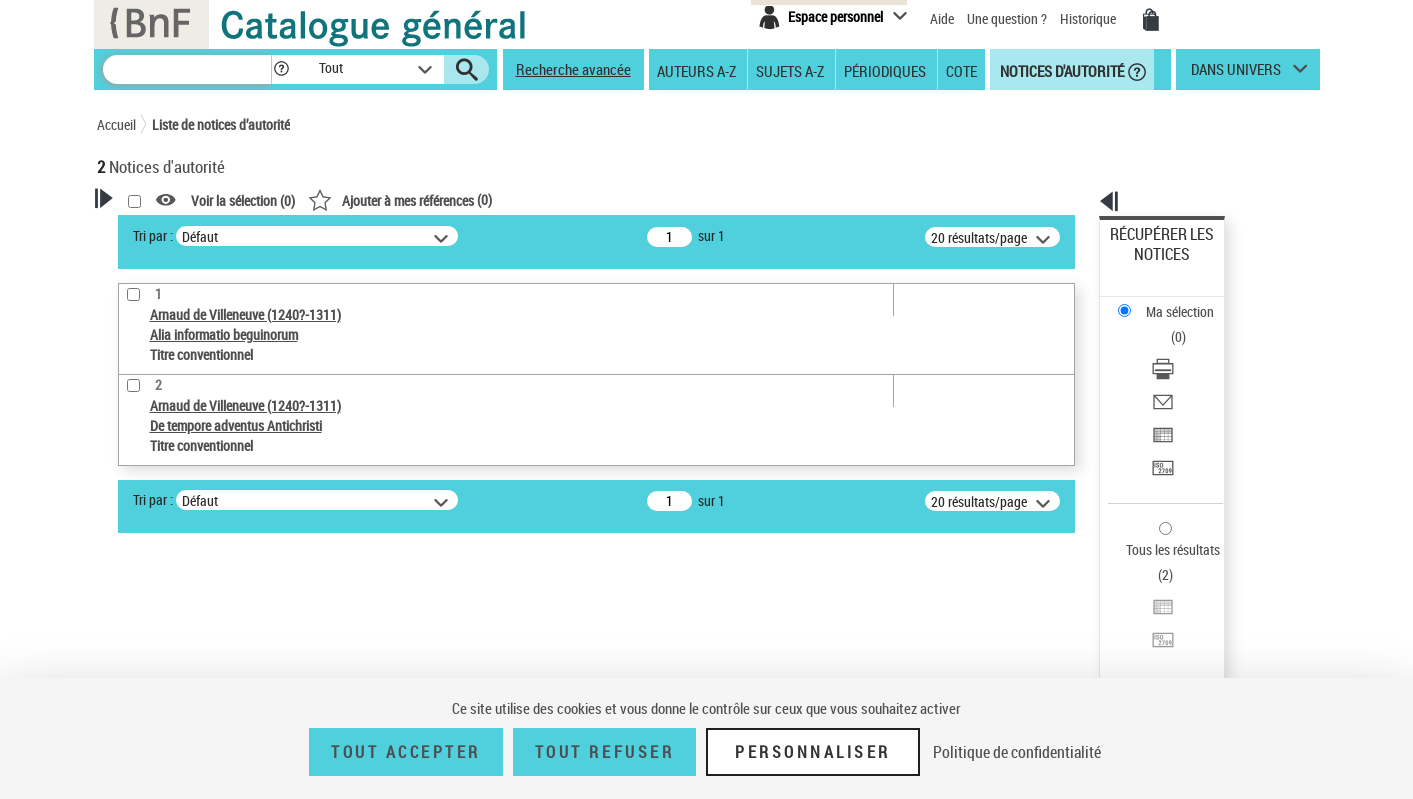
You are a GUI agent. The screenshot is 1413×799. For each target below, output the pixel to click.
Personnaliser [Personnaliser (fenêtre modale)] (813, 752)
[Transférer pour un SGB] (1188, 373)
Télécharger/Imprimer (1171, 300)
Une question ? (1007, 18)
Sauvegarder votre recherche (222, 430)
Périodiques (885, 70)
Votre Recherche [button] (179, 232)
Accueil (116, 124)
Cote (961, 70)
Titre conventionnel (189, 566)
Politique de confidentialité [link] (1017, 752)
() (657, 199)
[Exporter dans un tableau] (1188, 349)
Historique (1089, 18)
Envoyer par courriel (1167, 324)
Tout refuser (604, 752)
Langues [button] (143, 630)
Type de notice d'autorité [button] (193, 505)
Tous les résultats (1160, 427)
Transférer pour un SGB (1176, 372)
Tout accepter (406, 752)
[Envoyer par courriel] (1188, 325)
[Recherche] (187, 69)
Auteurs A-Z (696, 70)
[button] (281, 69)
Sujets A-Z (790, 70)
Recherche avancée (573, 69)
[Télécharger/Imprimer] (1188, 301)
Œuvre (143, 536)
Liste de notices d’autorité (221, 124)
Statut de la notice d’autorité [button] (205, 597)
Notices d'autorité (1060, 70)
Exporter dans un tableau (1182, 348)
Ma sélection (1147, 265)
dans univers (1236, 74)
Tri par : (410, 235)
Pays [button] (132, 663)
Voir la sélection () (500, 200)
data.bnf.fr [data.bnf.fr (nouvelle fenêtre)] (1096, 612)
